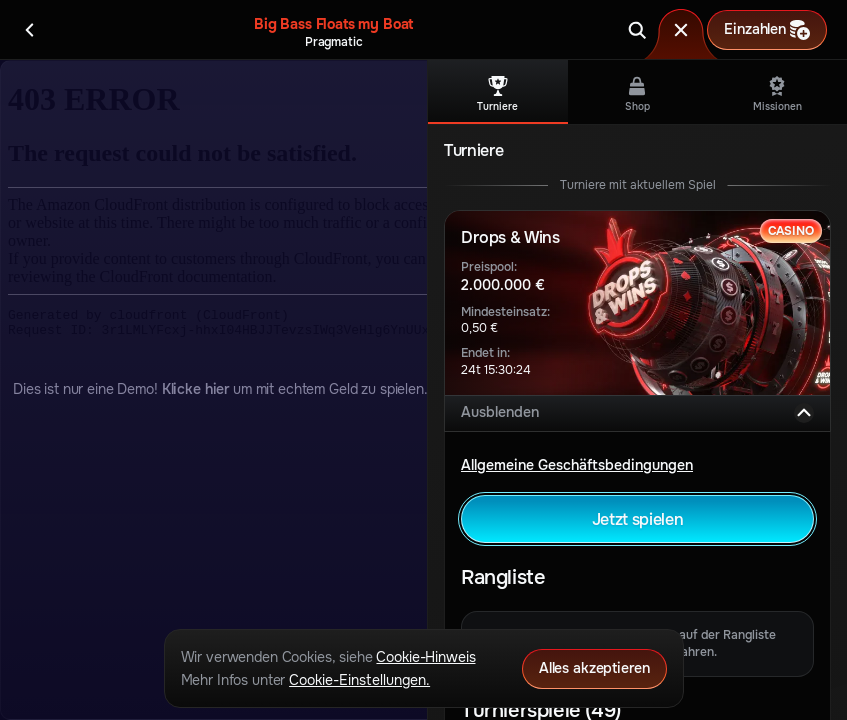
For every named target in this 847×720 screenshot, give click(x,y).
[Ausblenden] (804, 413)
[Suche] (637, 30)
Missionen (777, 94)
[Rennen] (681, 30)
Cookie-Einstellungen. (359, 680)
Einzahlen (767, 30)
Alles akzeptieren (594, 668)
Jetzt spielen (638, 519)
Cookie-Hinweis (425, 657)
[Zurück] (30, 30)
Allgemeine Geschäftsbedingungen (577, 465)
